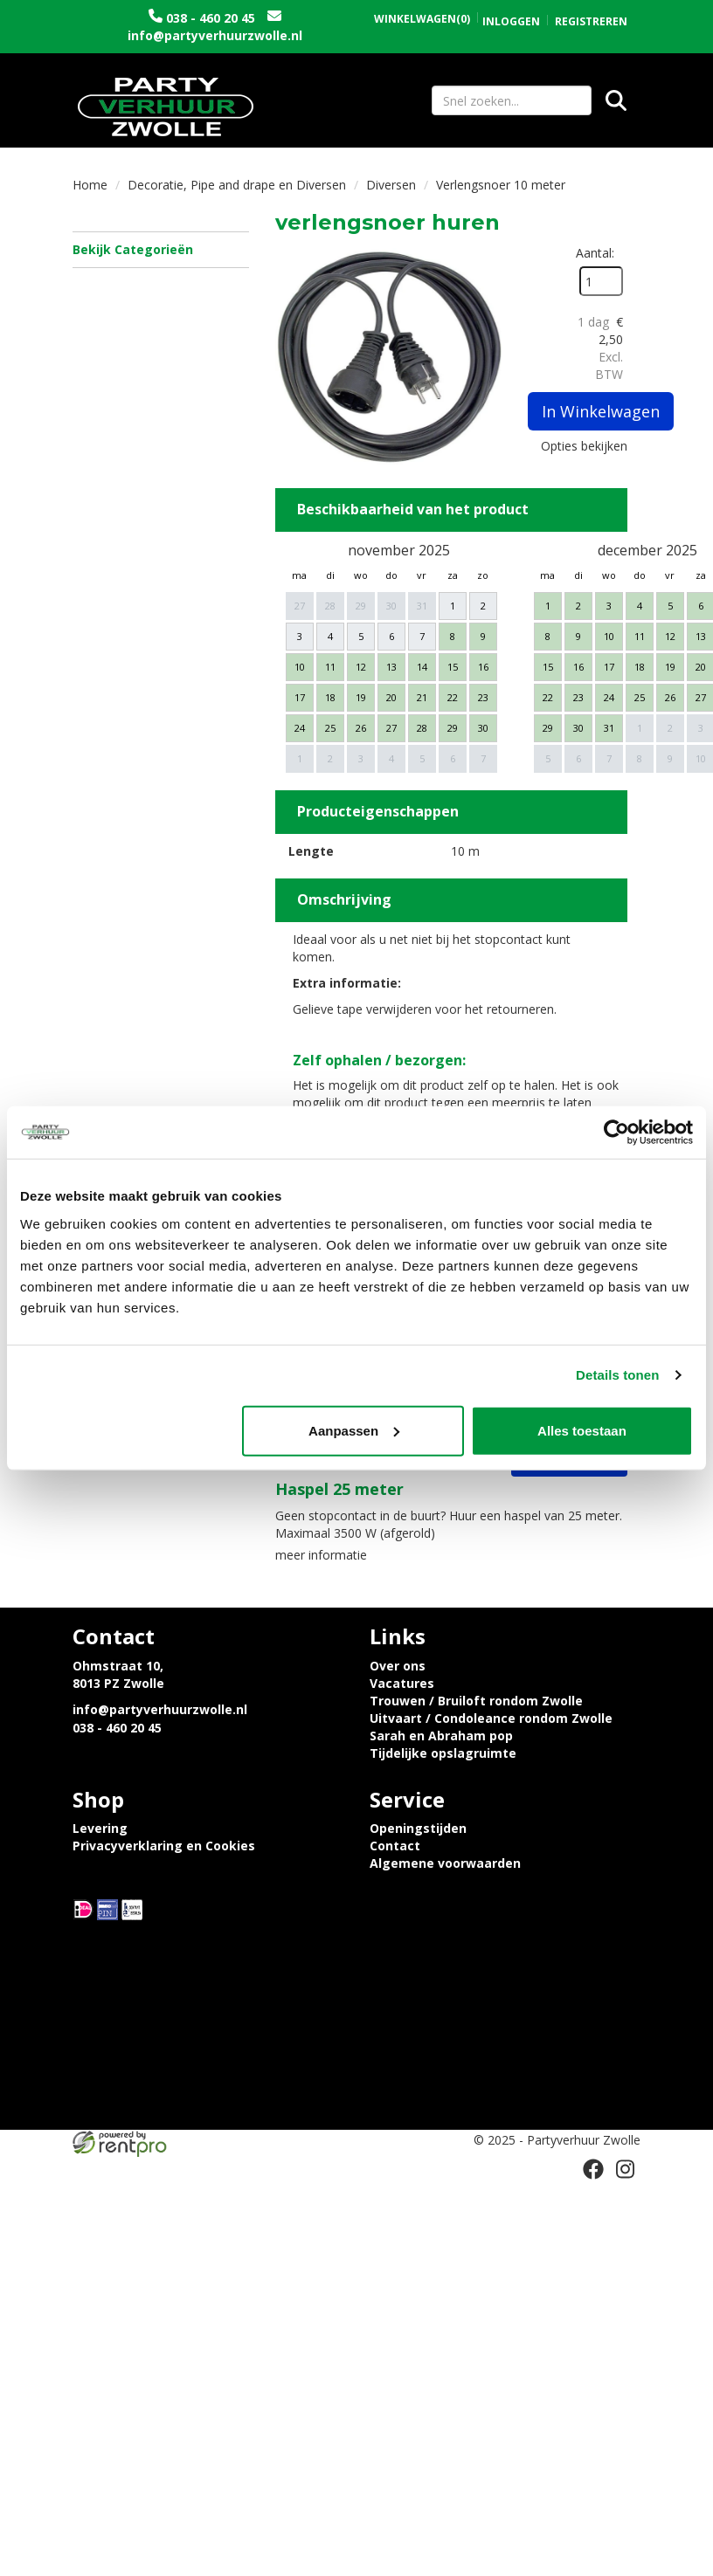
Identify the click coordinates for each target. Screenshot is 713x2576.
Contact (395, 1845)
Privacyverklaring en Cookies (164, 1845)
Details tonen (617, 1374)
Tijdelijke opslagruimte (443, 1753)
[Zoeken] (616, 100)
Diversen (391, 184)
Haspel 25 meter (339, 1488)
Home (90, 184)
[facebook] (593, 2169)
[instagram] (624, 2169)
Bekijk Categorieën (161, 249)
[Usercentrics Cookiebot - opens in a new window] (616, 1132)
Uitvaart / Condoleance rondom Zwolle (491, 1718)
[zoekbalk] (512, 100)
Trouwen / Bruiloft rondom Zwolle (476, 1700)
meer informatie (321, 1554)
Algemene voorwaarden (445, 1863)
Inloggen (511, 21)
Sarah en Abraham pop (441, 1735)
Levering (100, 1828)
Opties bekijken (584, 445)
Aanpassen (353, 1429)
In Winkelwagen (601, 411)
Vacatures (402, 1683)
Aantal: (595, 253)
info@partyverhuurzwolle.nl (215, 35)
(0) (422, 19)
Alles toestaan (581, 1429)
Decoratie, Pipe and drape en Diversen (237, 184)
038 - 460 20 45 (211, 18)
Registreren (591, 21)
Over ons (398, 1665)
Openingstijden (418, 1828)
